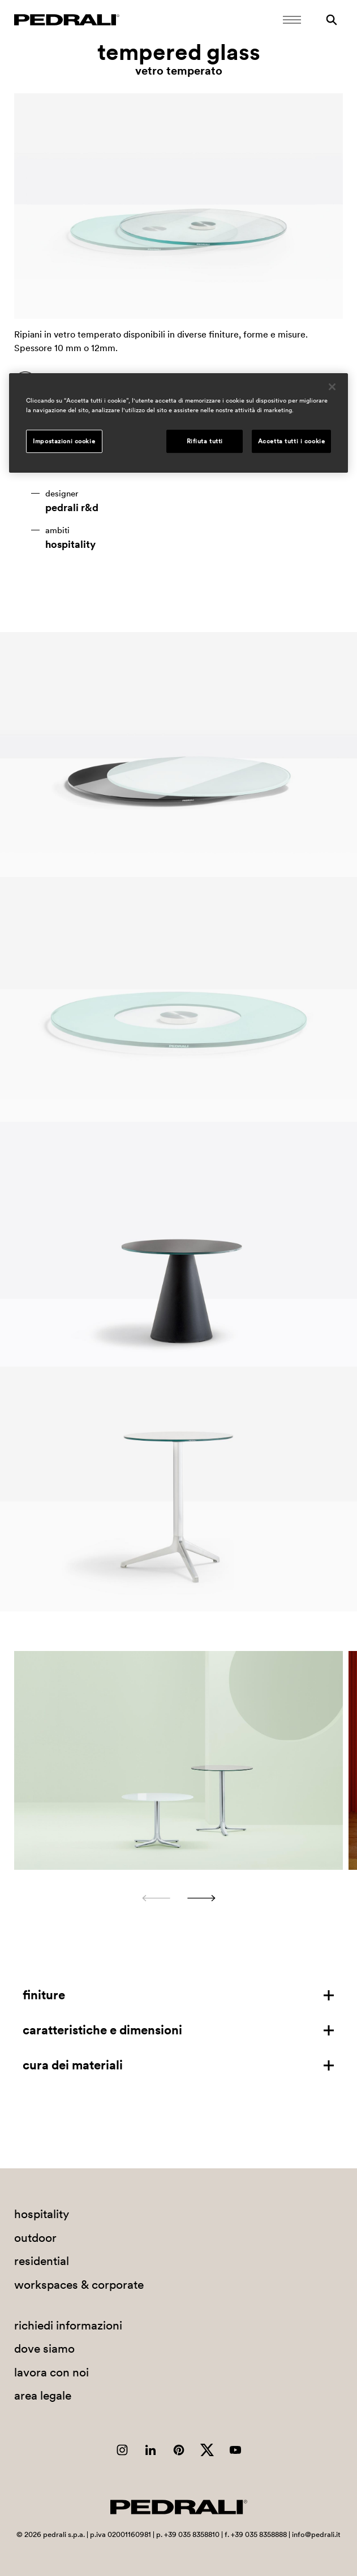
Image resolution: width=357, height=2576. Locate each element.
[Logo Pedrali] (66, 19)
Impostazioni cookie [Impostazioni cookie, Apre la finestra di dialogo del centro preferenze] (64, 441)
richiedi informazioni (68, 2325)
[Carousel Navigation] (178, 1898)
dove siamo (44, 2348)
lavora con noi (51, 2372)
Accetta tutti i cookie (291, 441)
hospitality (70, 544)
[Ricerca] (331, 19)
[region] (178, 423)
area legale (42, 2395)
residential (41, 2260)
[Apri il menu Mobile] (292, 19)
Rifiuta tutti (205, 441)
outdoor (35, 2237)
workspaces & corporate (79, 2284)
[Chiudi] (332, 387)
